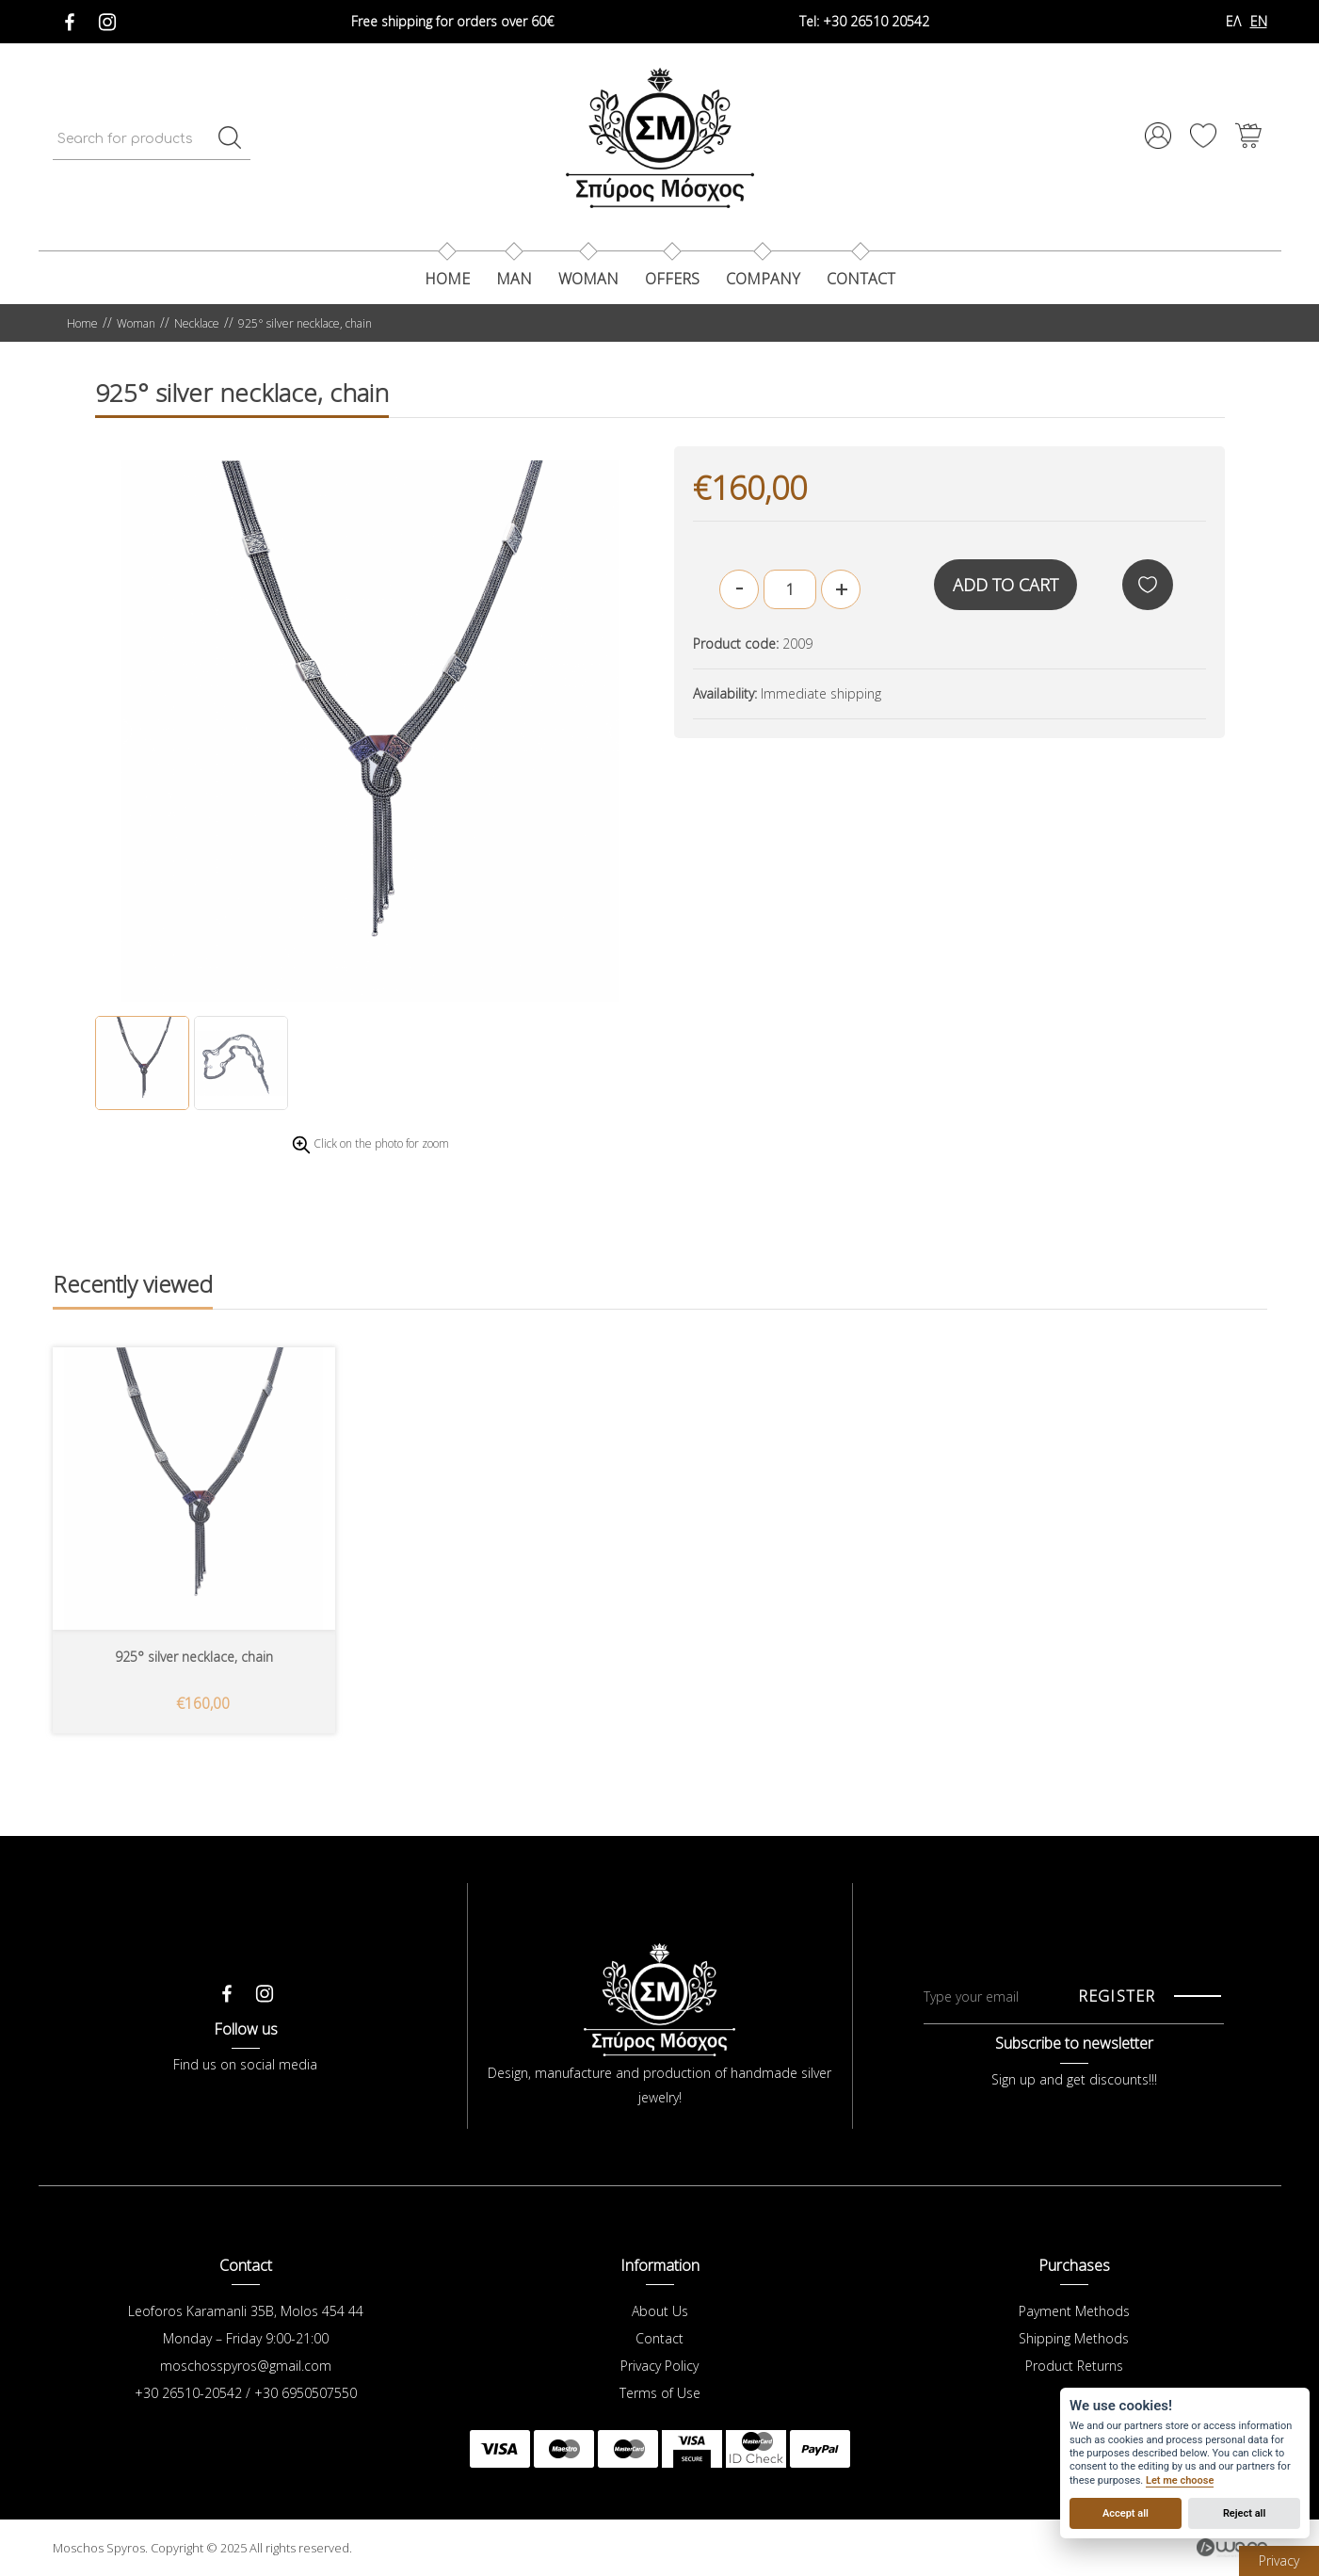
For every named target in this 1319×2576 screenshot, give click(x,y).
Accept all (1125, 2513)
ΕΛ (1233, 21)
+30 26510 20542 (864, 21)
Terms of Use (659, 2393)
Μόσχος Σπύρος (660, 137)
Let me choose (1180, 2480)
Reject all (1244, 2513)
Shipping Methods (1074, 2338)
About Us (660, 2311)
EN (1258, 21)
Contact (659, 2338)
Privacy (1279, 2560)
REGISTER (1117, 1996)
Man (514, 278)
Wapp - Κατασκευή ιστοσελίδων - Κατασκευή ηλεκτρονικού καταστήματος (1232, 2547)
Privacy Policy (659, 2366)
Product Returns (1074, 2366)
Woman (588, 278)
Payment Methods (1074, 2311)
